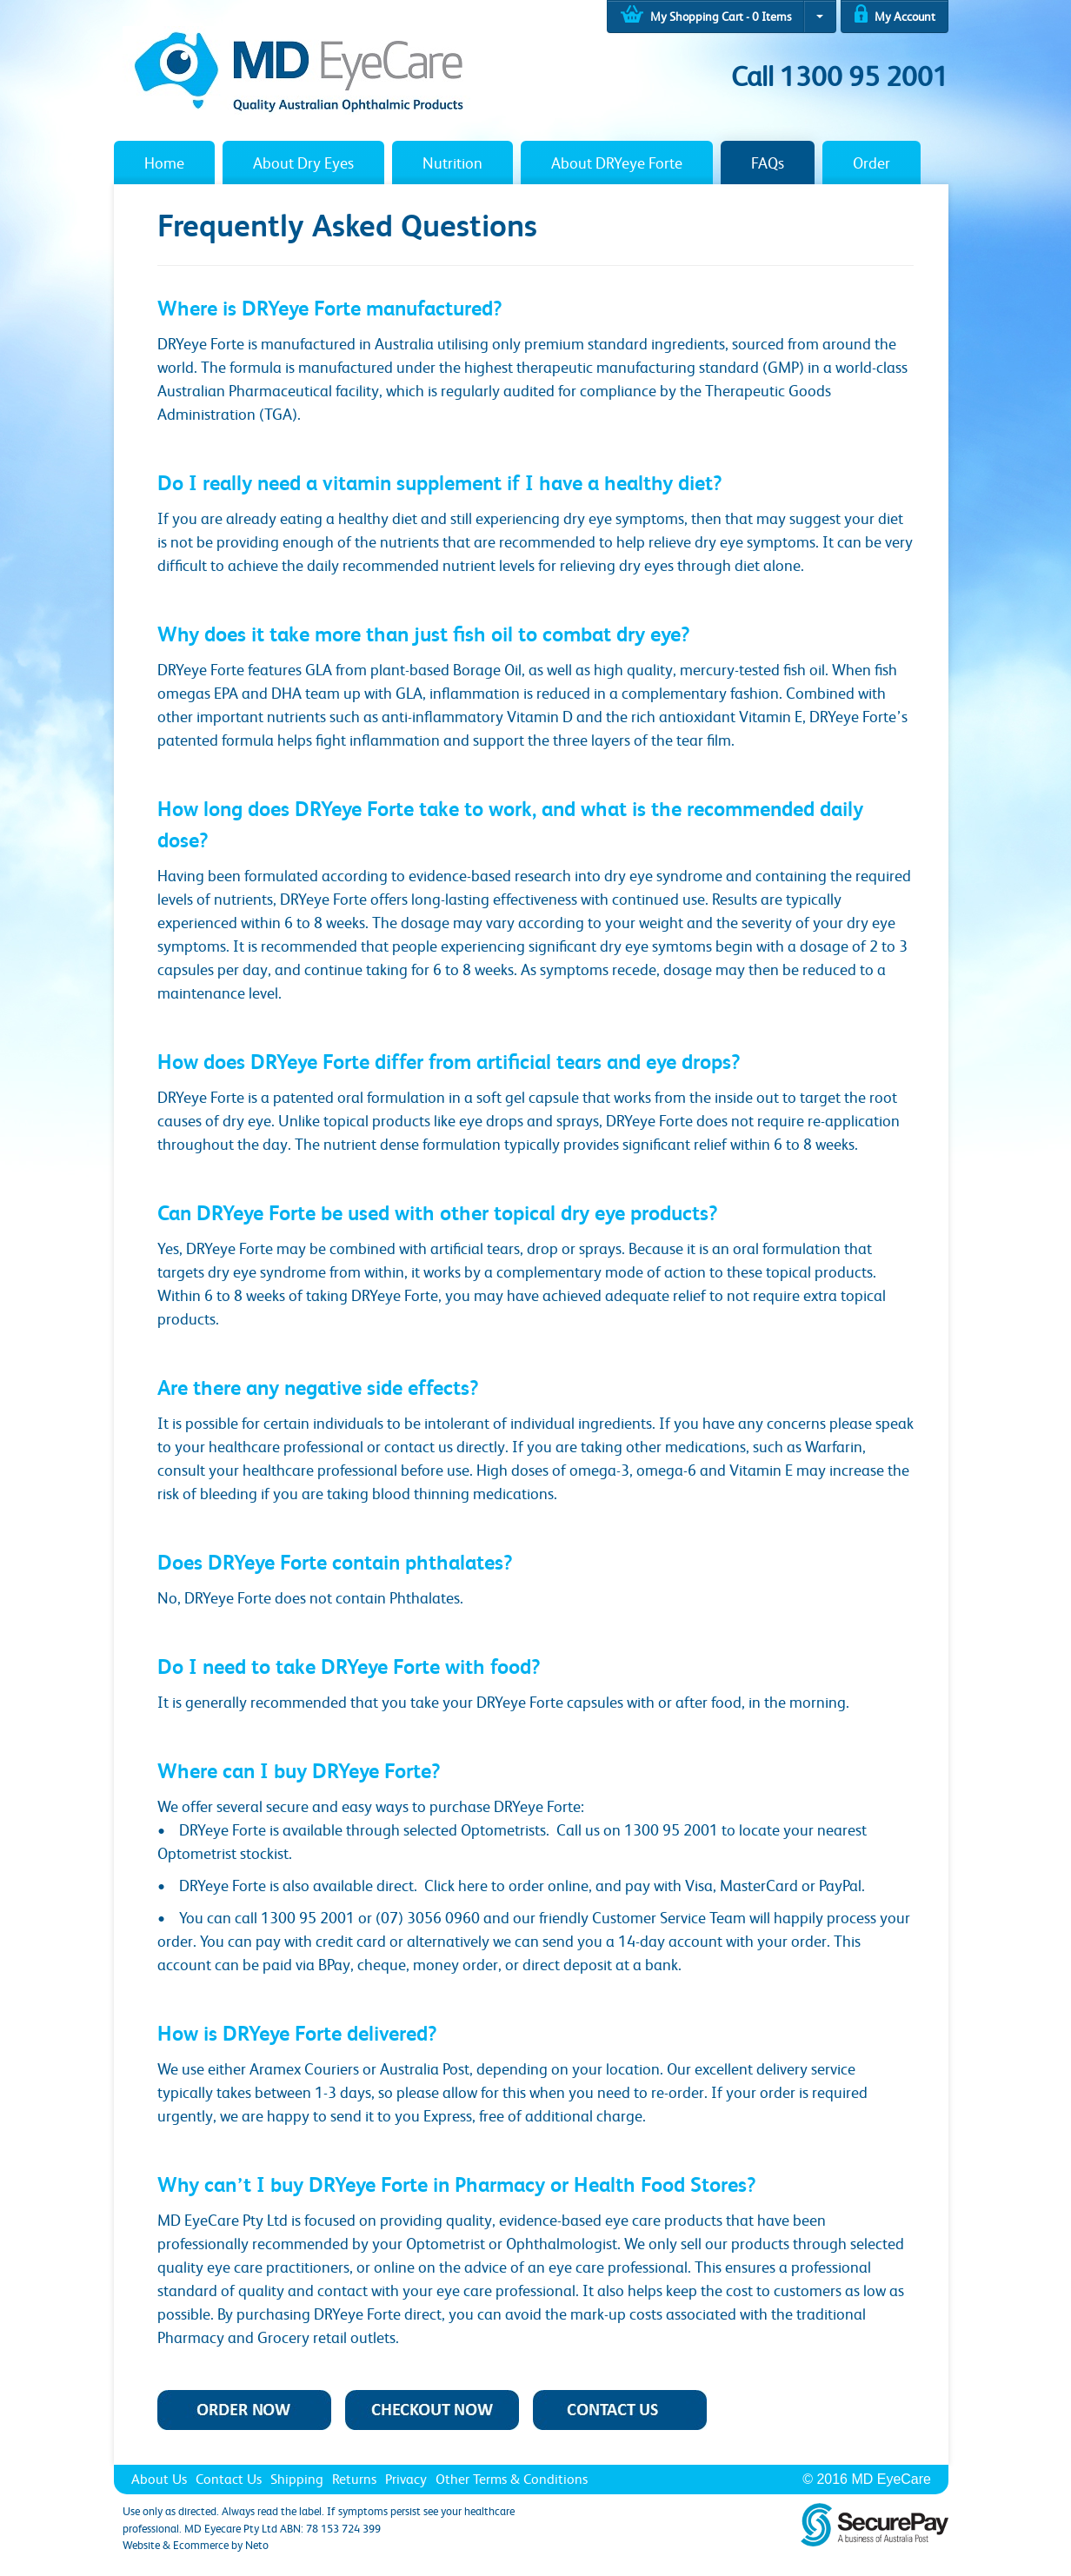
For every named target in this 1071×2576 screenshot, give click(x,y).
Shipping (296, 2478)
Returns (354, 2478)
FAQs (767, 162)
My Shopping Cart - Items (705, 13)
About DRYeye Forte (616, 162)
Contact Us (229, 2478)
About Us (159, 2478)
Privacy (406, 2478)
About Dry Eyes (303, 162)
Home (164, 162)
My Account (894, 13)
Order (871, 162)
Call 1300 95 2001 (839, 75)
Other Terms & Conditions (512, 2478)
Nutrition (452, 162)
